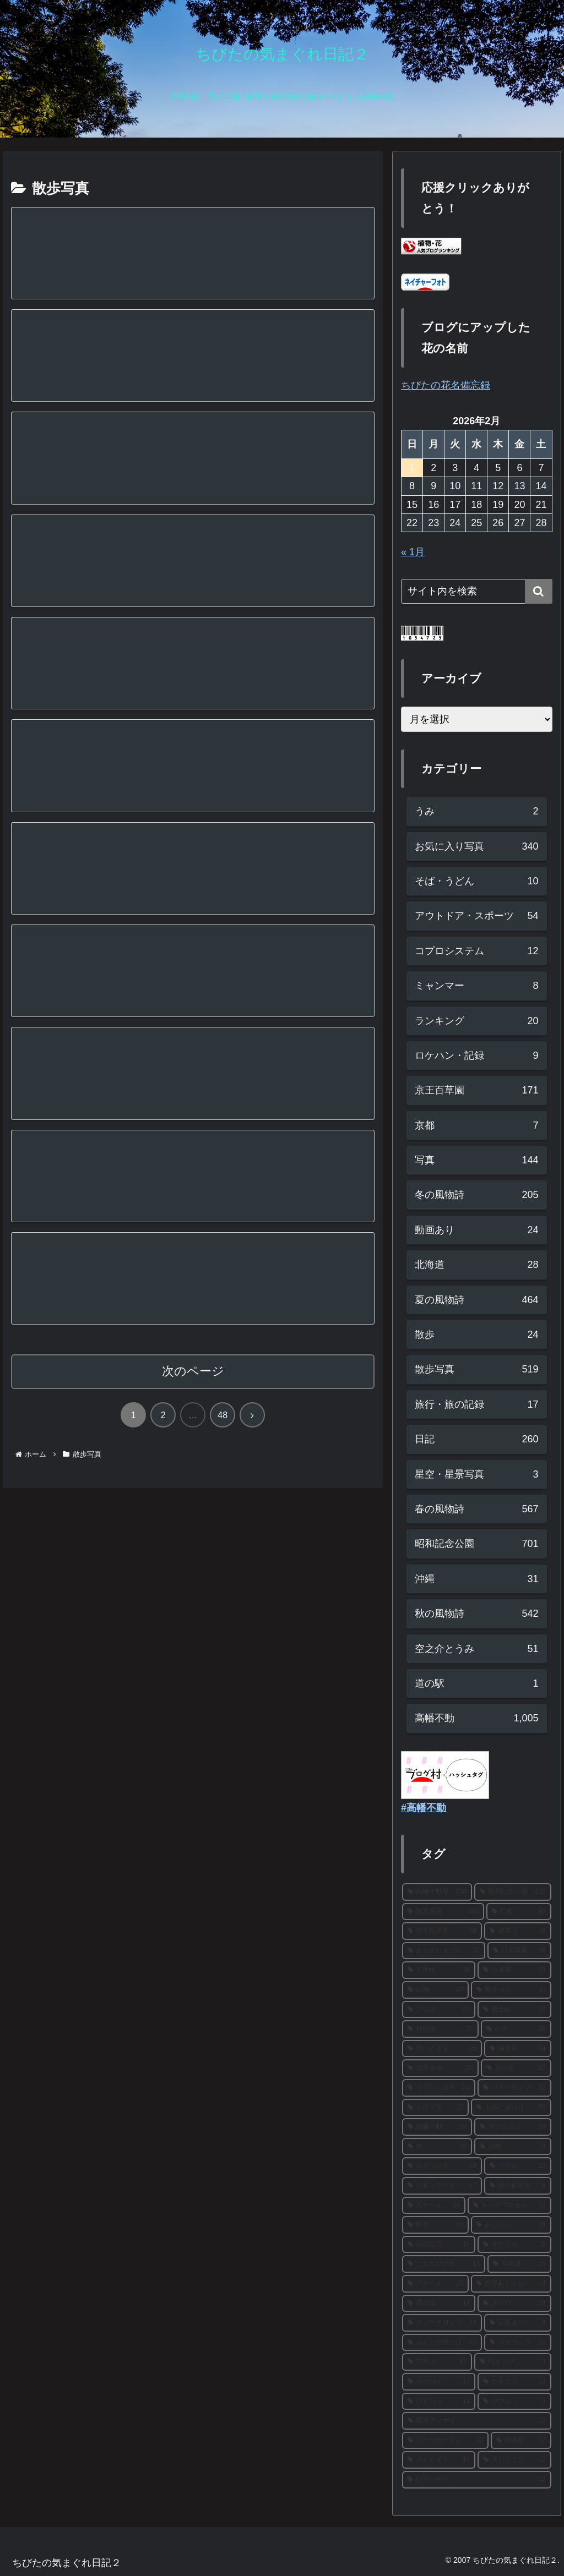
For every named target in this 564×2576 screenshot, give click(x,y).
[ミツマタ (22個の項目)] (435, 2107)
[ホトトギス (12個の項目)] (438, 2460)
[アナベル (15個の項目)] (435, 2284)
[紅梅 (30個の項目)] (435, 1990)
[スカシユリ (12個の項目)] (514, 2460)
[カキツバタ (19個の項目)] (442, 2166)
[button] (538, 591)
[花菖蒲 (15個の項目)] (519, 2264)
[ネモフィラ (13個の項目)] (517, 2342)
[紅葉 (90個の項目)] (518, 1912)
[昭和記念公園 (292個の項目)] (512, 1892)
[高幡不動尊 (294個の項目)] (437, 1892)
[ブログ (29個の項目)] (438, 2010)
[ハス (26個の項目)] (516, 2029)
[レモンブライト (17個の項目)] (442, 2186)
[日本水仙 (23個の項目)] (440, 2068)
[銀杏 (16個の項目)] (435, 2225)
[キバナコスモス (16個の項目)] (509, 2205)
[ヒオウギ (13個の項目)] (514, 2382)
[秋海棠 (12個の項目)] (521, 2440)
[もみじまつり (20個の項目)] (511, 2107)
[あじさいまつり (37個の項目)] (443, 1951)
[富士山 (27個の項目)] (514, 2010)
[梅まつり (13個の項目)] (512, 2362)
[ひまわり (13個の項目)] (438, 2401)
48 (222, 1415)
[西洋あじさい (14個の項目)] (511, 2284)
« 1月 (413, 551)
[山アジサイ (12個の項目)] (476, 2480)
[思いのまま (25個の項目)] (442, 2049)
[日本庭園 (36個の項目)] (519, 1951)
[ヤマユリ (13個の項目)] (514, 2401)
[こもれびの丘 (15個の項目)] (443, 2264)
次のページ (193, 1372)
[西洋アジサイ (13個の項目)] (476, 2421)
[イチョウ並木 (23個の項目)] (438, 2088)
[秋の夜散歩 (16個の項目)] (517, 2186)
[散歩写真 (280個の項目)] (443, 1912)
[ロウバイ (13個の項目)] (438, 2382)
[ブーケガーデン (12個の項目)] (445, 2440)
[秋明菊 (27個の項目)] (440, 2029)
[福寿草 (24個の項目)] (517, 2049)
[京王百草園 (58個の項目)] (442, 1931)
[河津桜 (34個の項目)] (438, 1970)
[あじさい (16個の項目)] (511, 2225)
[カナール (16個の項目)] (433, 2205)
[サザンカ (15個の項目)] (514, 2245)
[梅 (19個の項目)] (437, 2147)
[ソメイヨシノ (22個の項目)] (514, 2088)
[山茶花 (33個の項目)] (514, 1970)
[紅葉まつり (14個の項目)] (517, 2323)
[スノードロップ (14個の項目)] (442, 2323)
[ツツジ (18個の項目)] (517, 2166)
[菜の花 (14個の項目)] (438, 2303)
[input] (476, 591)
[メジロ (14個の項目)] (514, 2303)
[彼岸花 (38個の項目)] (517, 1931)
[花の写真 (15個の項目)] (438, 2245)
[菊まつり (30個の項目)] (511, 1990)
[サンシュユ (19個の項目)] (512, 2127)
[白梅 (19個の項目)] (512, 2147)
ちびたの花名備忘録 (445, 385)
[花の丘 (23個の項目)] (516, 2068)
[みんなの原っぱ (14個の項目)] (442, 2342)
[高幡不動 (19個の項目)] (437, 2127)
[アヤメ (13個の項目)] (437, 2362)
